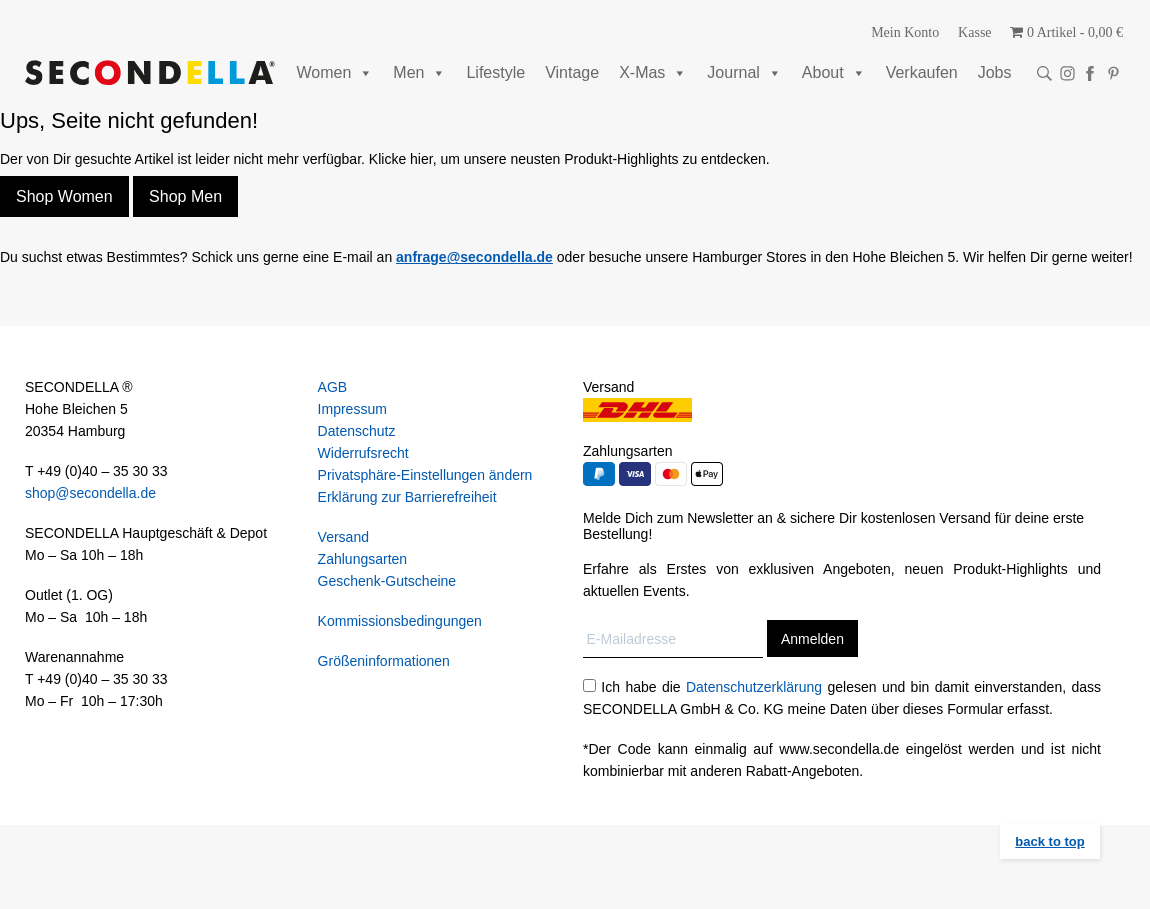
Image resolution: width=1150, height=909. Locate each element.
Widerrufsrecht (363, 453)
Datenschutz (357, 431)
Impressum (352, 409)
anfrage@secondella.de (474, 257)
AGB (333, 387)
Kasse (974, 32)
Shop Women (64, 196)
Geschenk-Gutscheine (387, 581)
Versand (343, 537)
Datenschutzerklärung (754, 687)
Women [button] (334, 72)
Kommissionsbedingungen (400, 621)
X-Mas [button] (653, 72)
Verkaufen (922, 72)
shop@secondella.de (90, 493)
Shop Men (185, 196)
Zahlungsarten (363, 559)
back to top (1049, 841)
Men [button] (419, 72)
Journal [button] (744, 72)
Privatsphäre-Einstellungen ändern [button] (425, 475)
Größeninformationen (384, 661)
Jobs (995, 72)
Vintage (572, 72)
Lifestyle (495, 72)
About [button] (834, 72)
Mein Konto (905, 32)
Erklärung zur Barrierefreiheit (407, 497)
